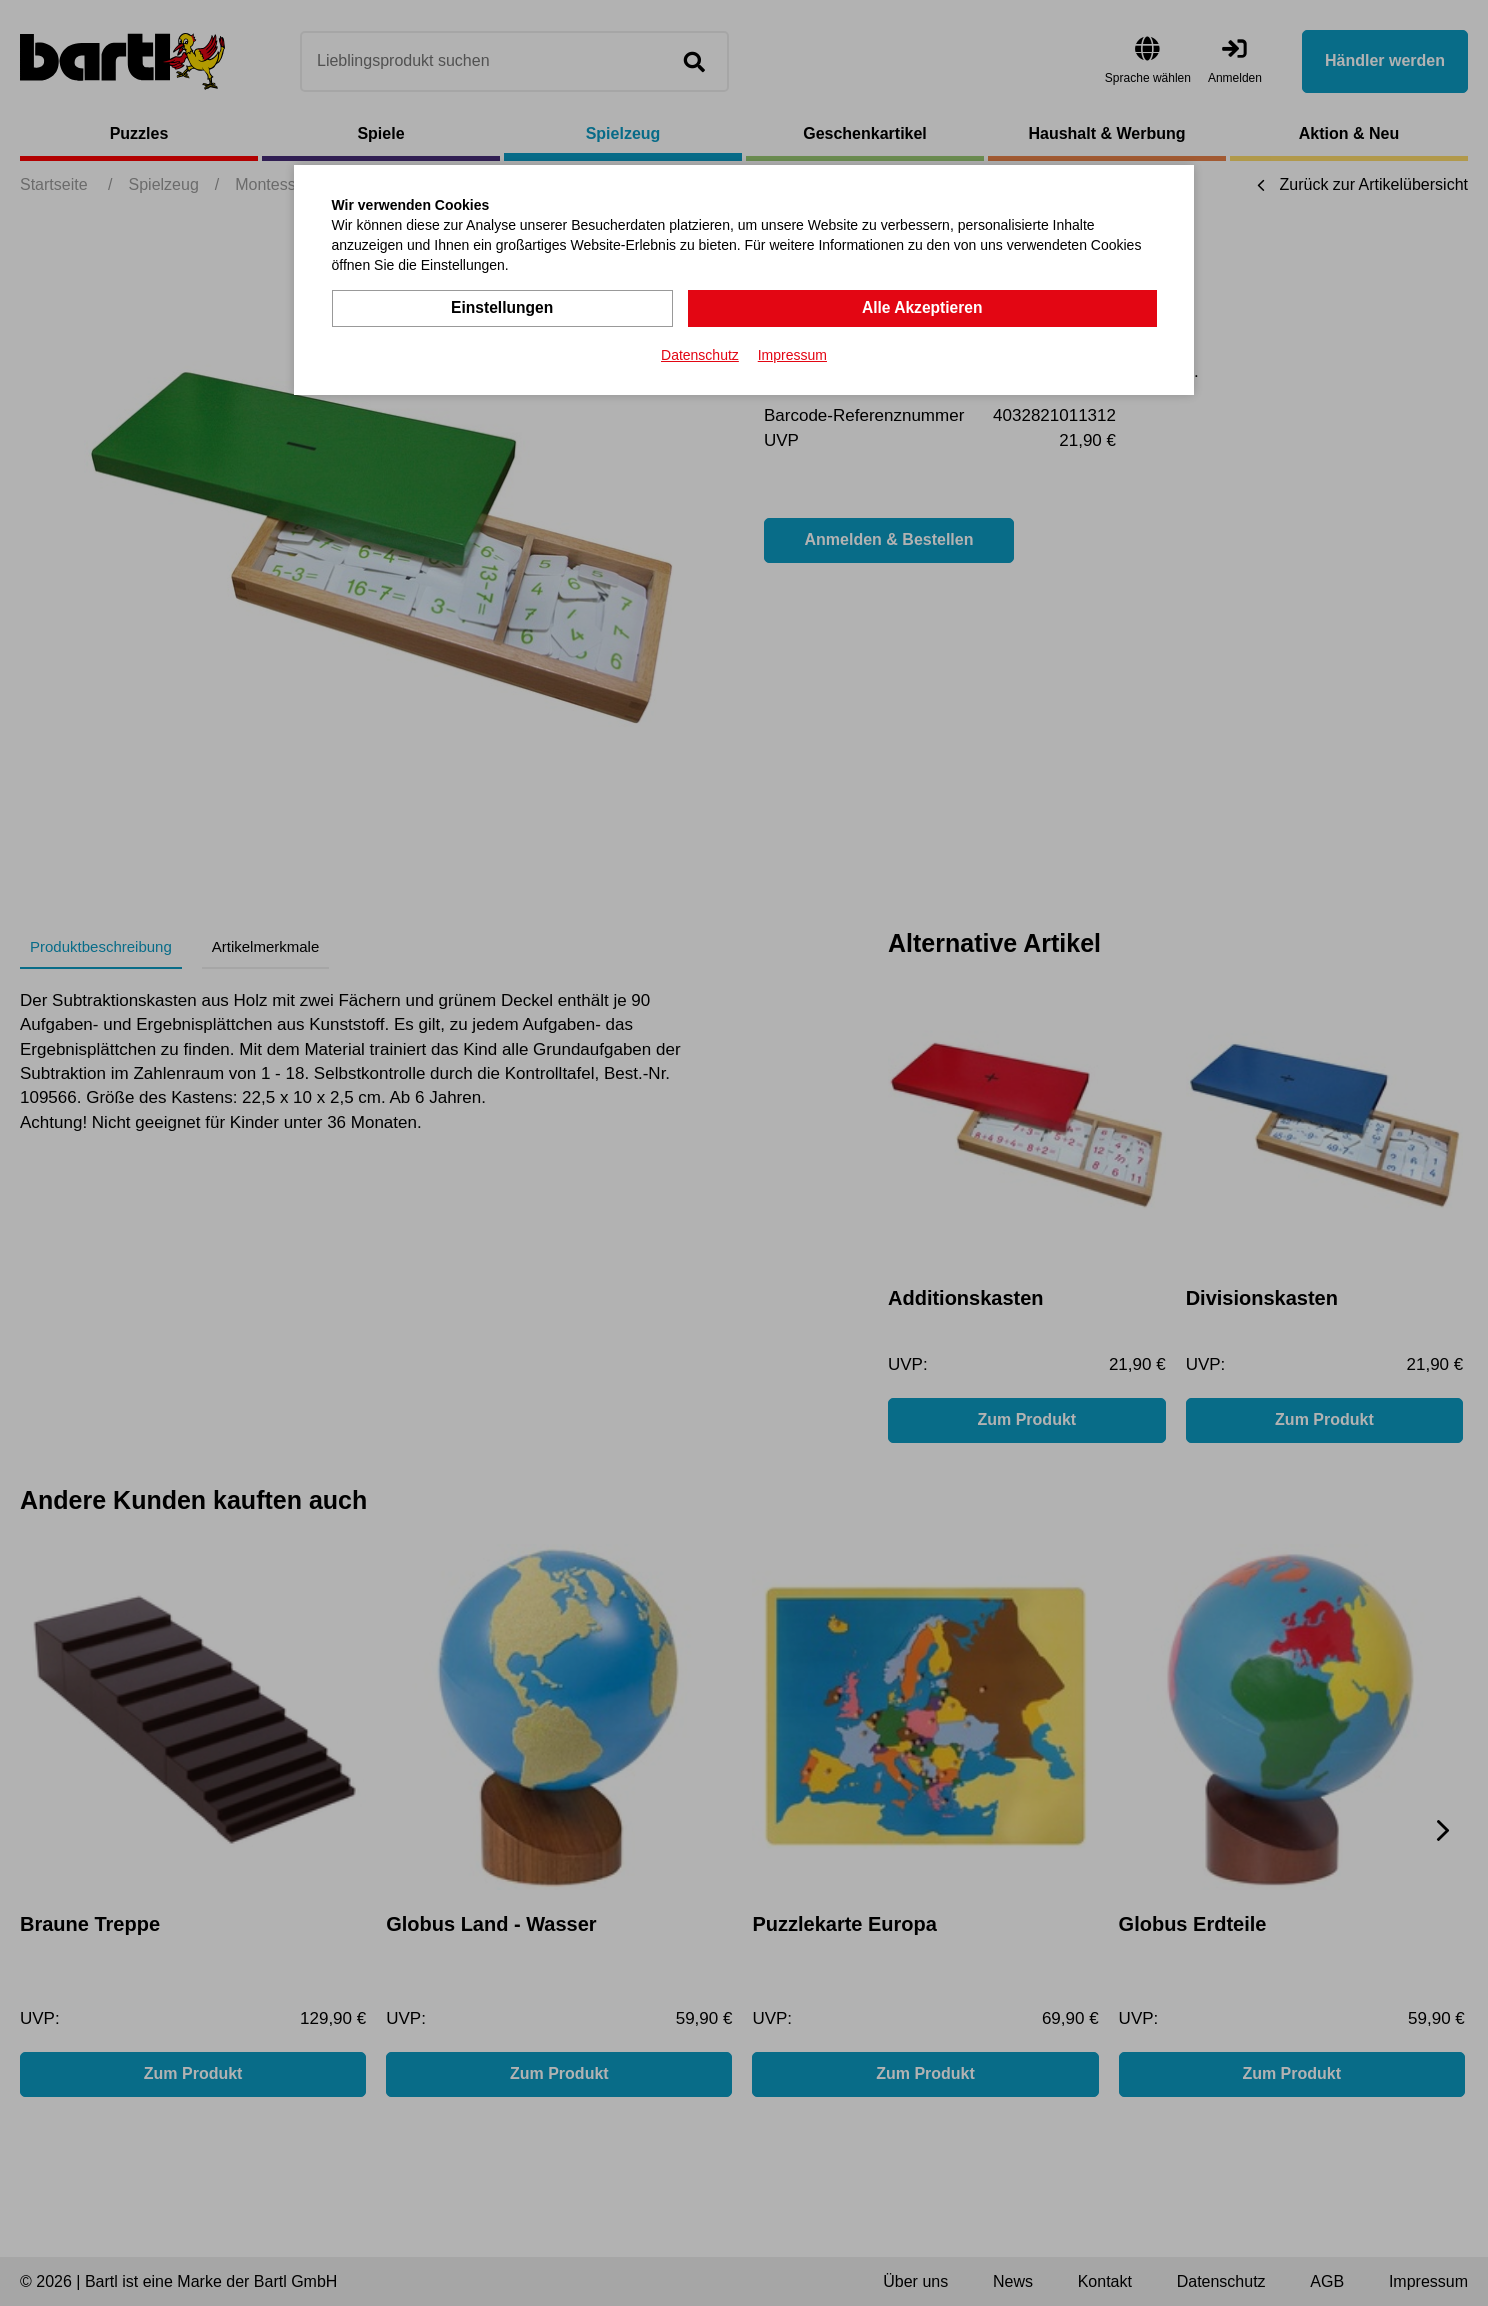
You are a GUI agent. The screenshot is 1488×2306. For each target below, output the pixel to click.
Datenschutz (700, 354)
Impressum (792, 354)
